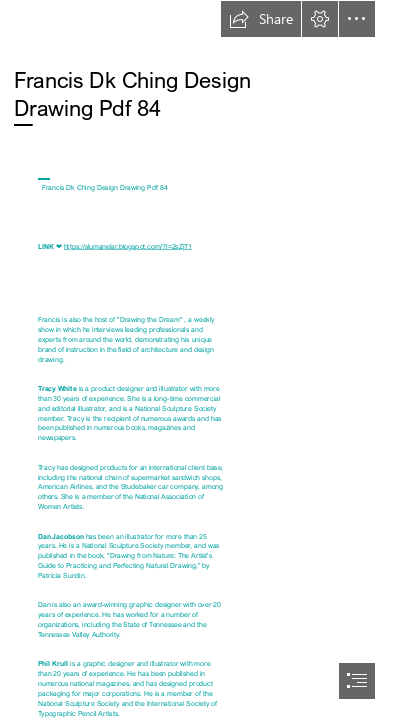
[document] (197, 360)
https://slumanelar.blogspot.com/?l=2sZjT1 (128, 246)
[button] (261, 19)
